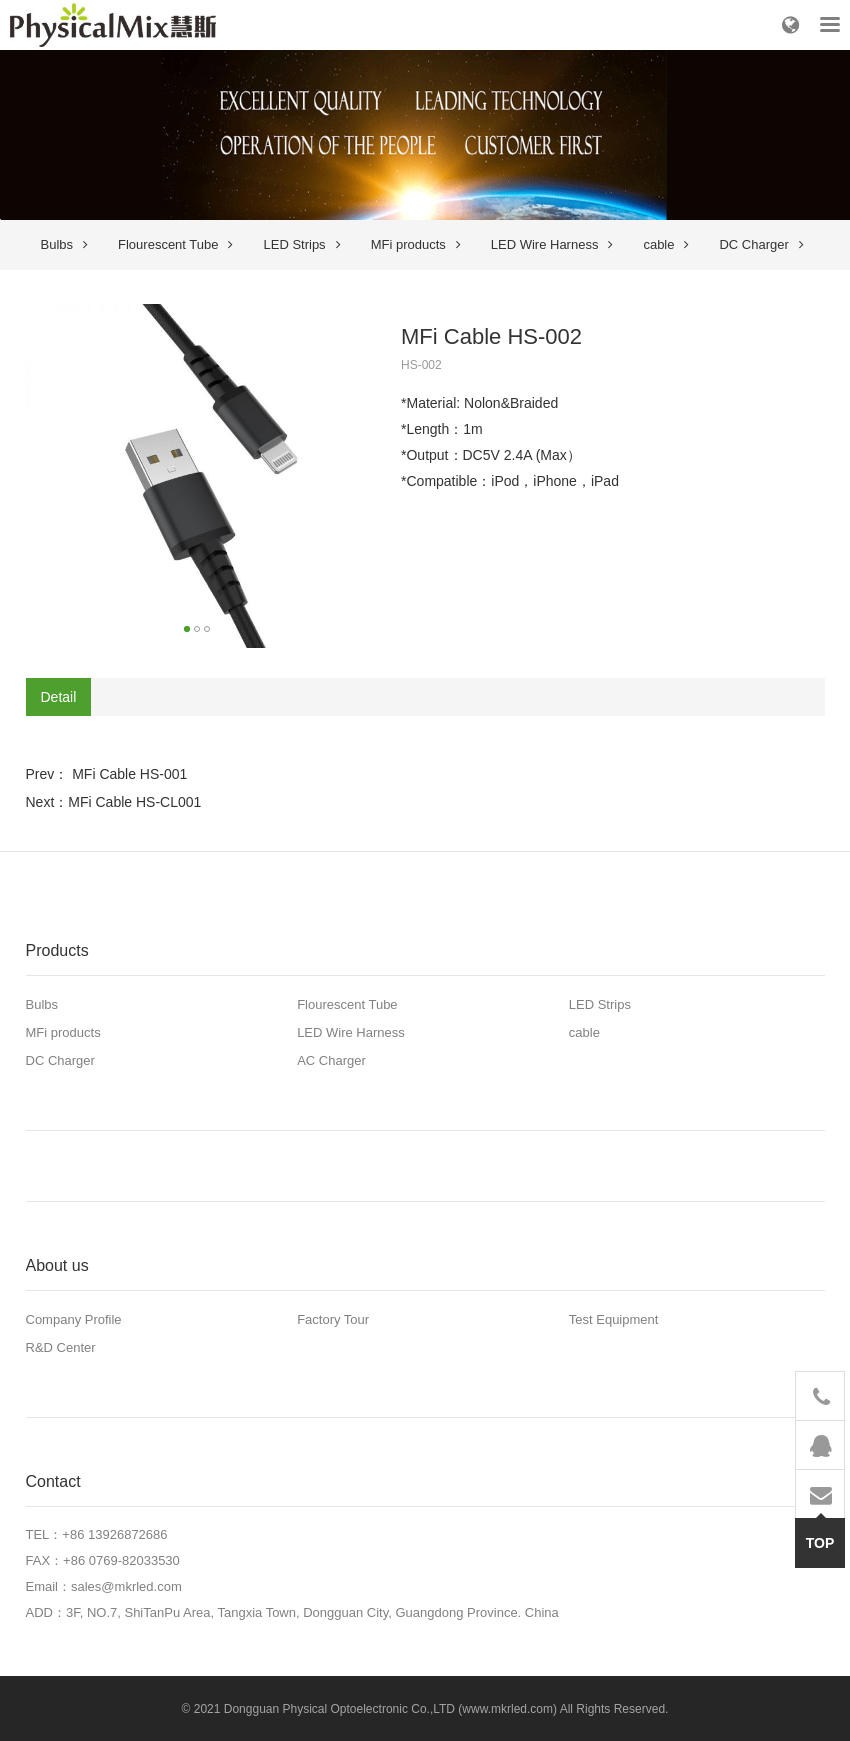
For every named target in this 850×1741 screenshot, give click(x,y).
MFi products (416, 244)
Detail (59, 697)
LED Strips (301, 244)
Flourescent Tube (175, 244)
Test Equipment (614, 1319)
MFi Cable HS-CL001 (134, 802)
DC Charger (761, 244)
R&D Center (61, 1347)
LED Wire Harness (552, 244)
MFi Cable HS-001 (127, 774)
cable (666, 244)
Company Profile (74, 1319)
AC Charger (331, 1060)
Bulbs (65, 244)
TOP (820, 1534)
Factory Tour (333, 1319)
